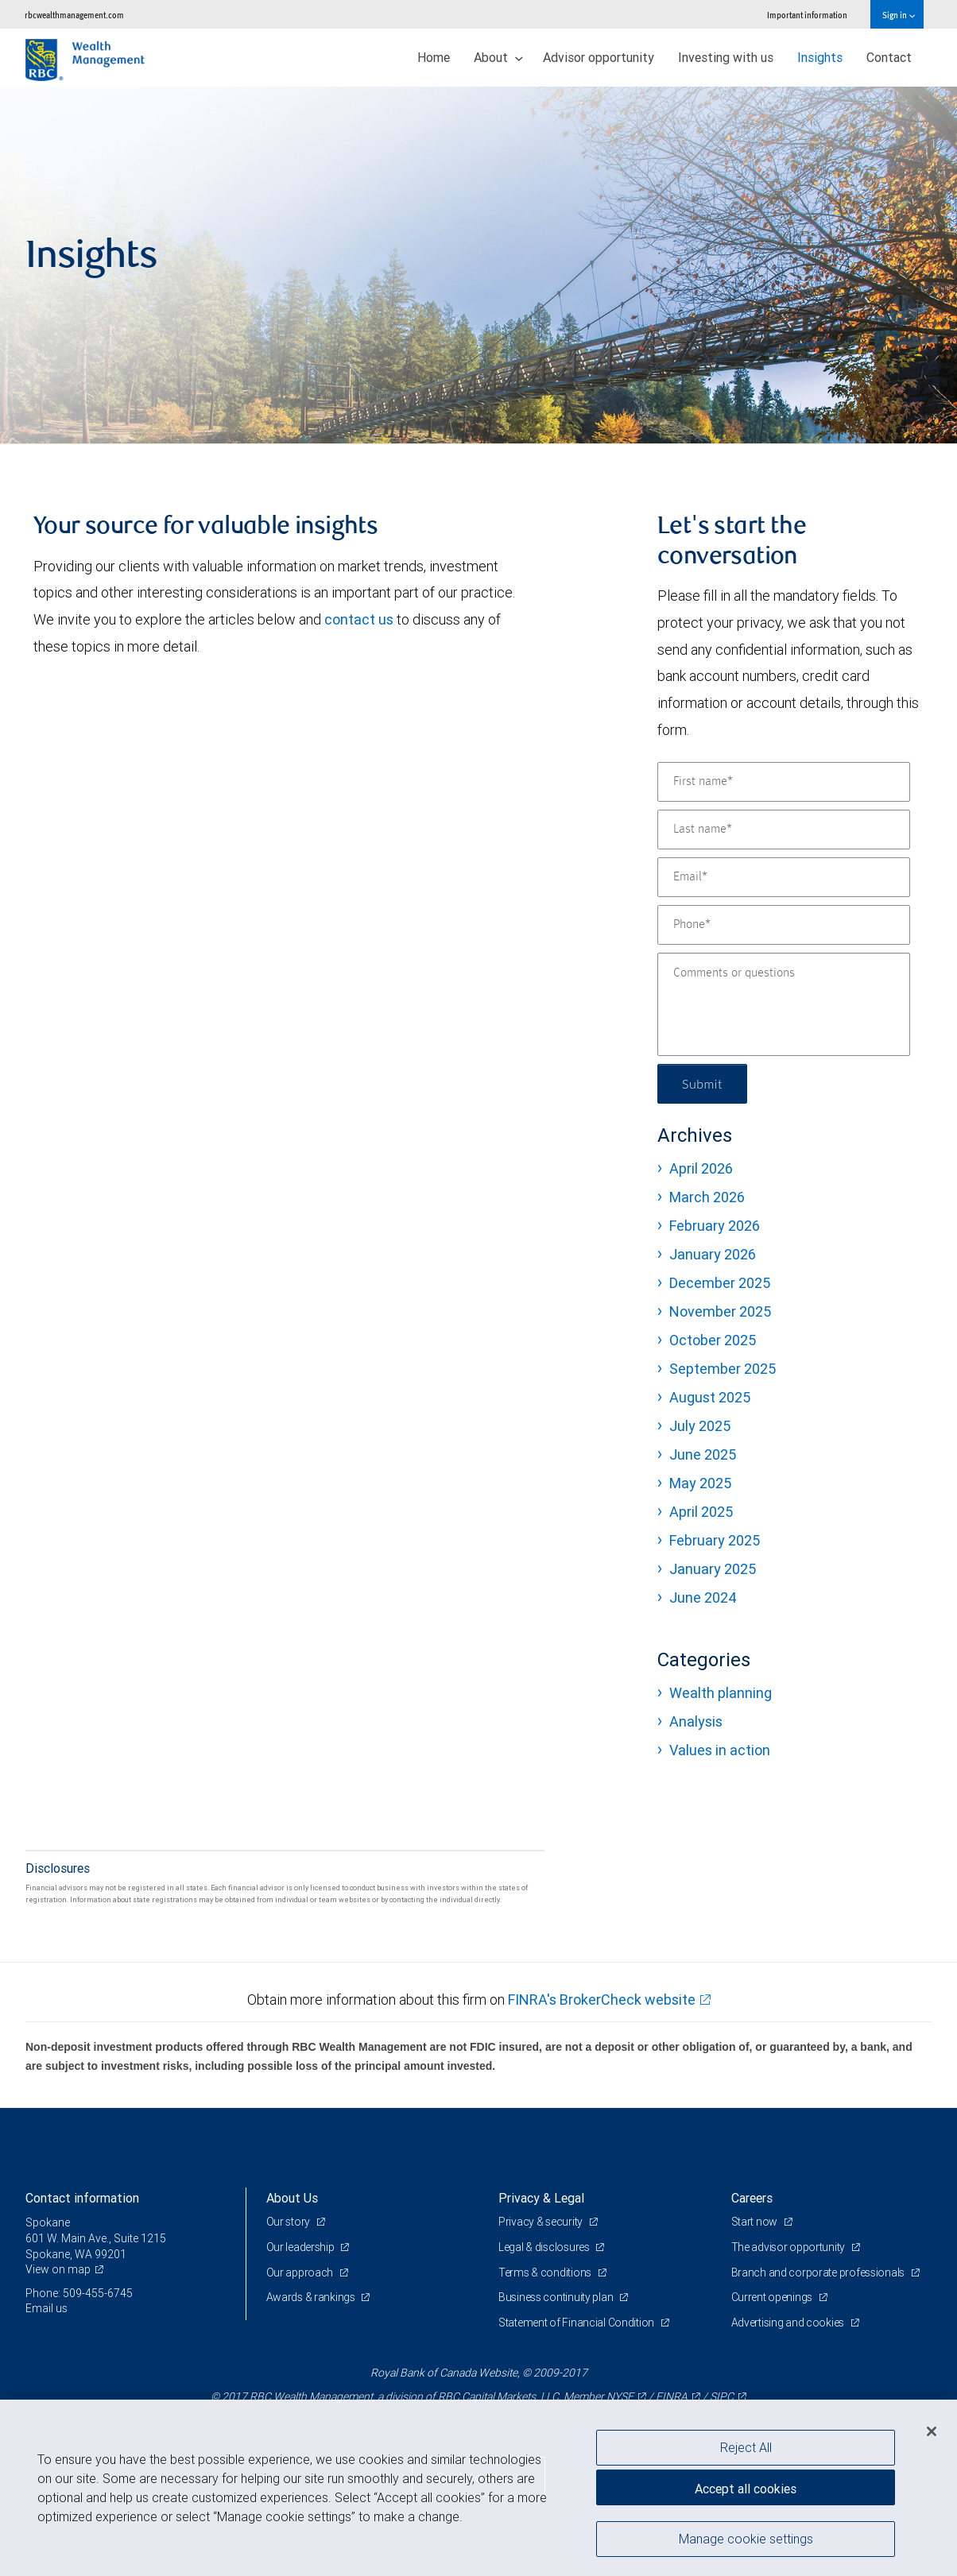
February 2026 (714, 1225)
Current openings (773, 2297)
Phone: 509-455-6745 (79, 2293)
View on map (58, 2269)
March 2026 (707, 1197)
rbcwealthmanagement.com (74, 15)
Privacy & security (541, 2221)
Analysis (696, 1721)
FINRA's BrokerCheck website (601, 1999)
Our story (289, 2221)
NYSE (619, 2396)
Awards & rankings (312, 2297)
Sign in (898, 15)
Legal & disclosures (544, 2247)
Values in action (719, 1750)
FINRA (672, 2396)
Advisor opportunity (598, 57)
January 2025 (712, 1569)
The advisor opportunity (789, 2247)
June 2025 (702, 1454)
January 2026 (712, 1254)
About (498, 57)
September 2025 (722, 1369)
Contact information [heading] (82, 2198)
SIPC (722, 2396)
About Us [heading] (292, 2198)
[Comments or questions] (783, 1004)
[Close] (931, 2431)
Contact (889, 57)
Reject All (746, 2447)
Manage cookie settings (746, 2539)
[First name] (783, 782)
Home (433, 57)
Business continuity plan (556, 2297)
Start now (755, 2221)
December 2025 (719, 1283)
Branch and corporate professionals (819, 2272)
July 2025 (699, 1426)
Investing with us (725, 57)
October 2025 (712, 1340)
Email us (46, 2308)
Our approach (300, 2272)
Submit (702, 1083)
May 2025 (700, 1483)
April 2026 (701, 1168)
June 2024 (703, 1597)
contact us (358, 619)
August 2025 (709, 1397)
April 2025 (701, 1512)
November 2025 (720, 1311)
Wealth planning (720, 1693)
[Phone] (783, 925)
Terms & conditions (546, 2272)
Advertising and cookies (789, 2322)
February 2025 (714, 1540)
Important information (807, 15)
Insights (820, 57)
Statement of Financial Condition (577, 2322)
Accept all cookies (745, 2489)
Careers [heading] (752, 2198)
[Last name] (783, 829)
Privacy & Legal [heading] (541, 2198)
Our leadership (301, 2247)
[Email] (783, 877)
